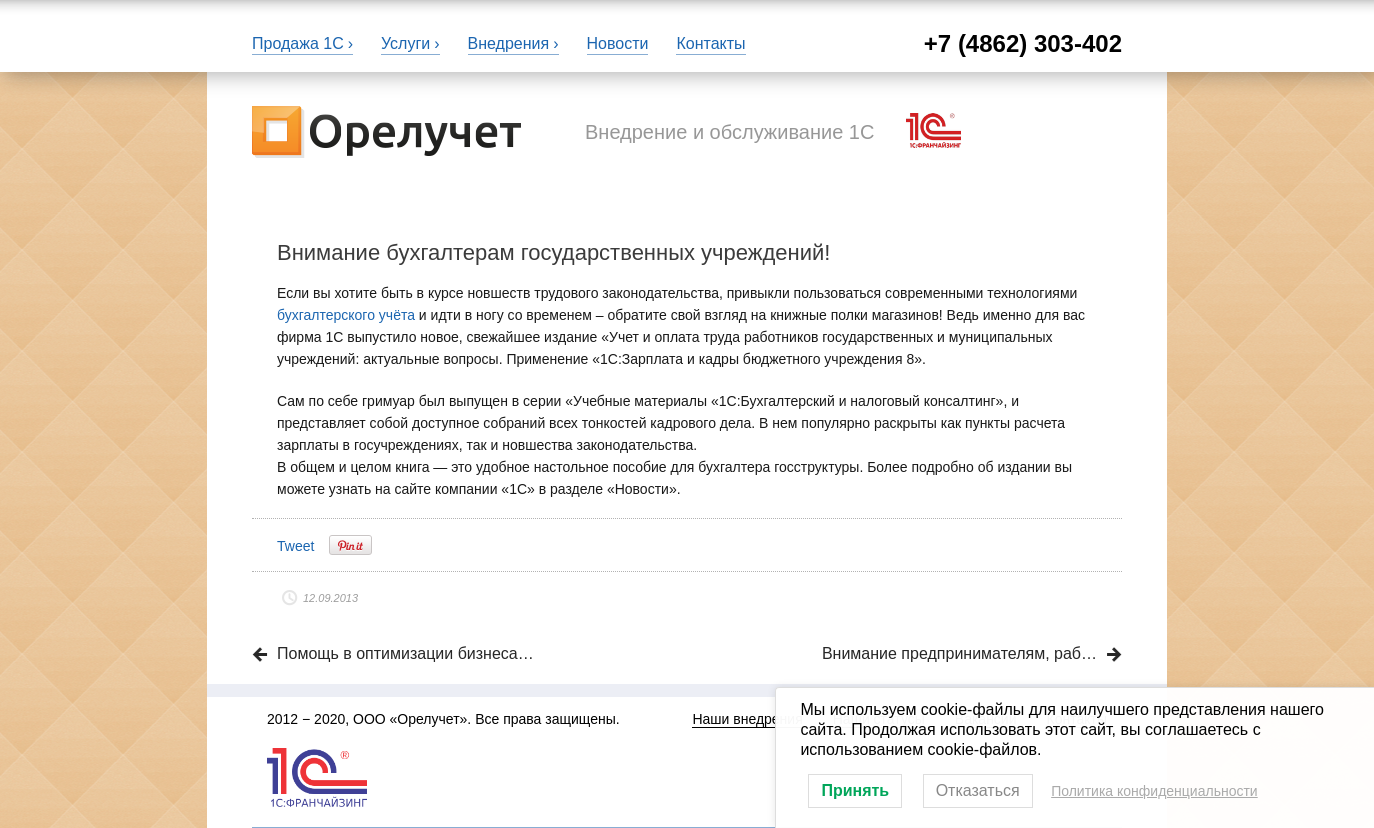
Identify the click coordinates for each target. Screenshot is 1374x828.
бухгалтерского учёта (346, 315)
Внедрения (509, 43)
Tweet (295, 546)
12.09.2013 (330, 598)
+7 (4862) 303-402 (1023, 43)
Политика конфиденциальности (1154, 791)
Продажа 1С (298, 43)
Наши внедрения (747, 719)
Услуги (405, 43)
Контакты (710, 43)
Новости (618, 43)
